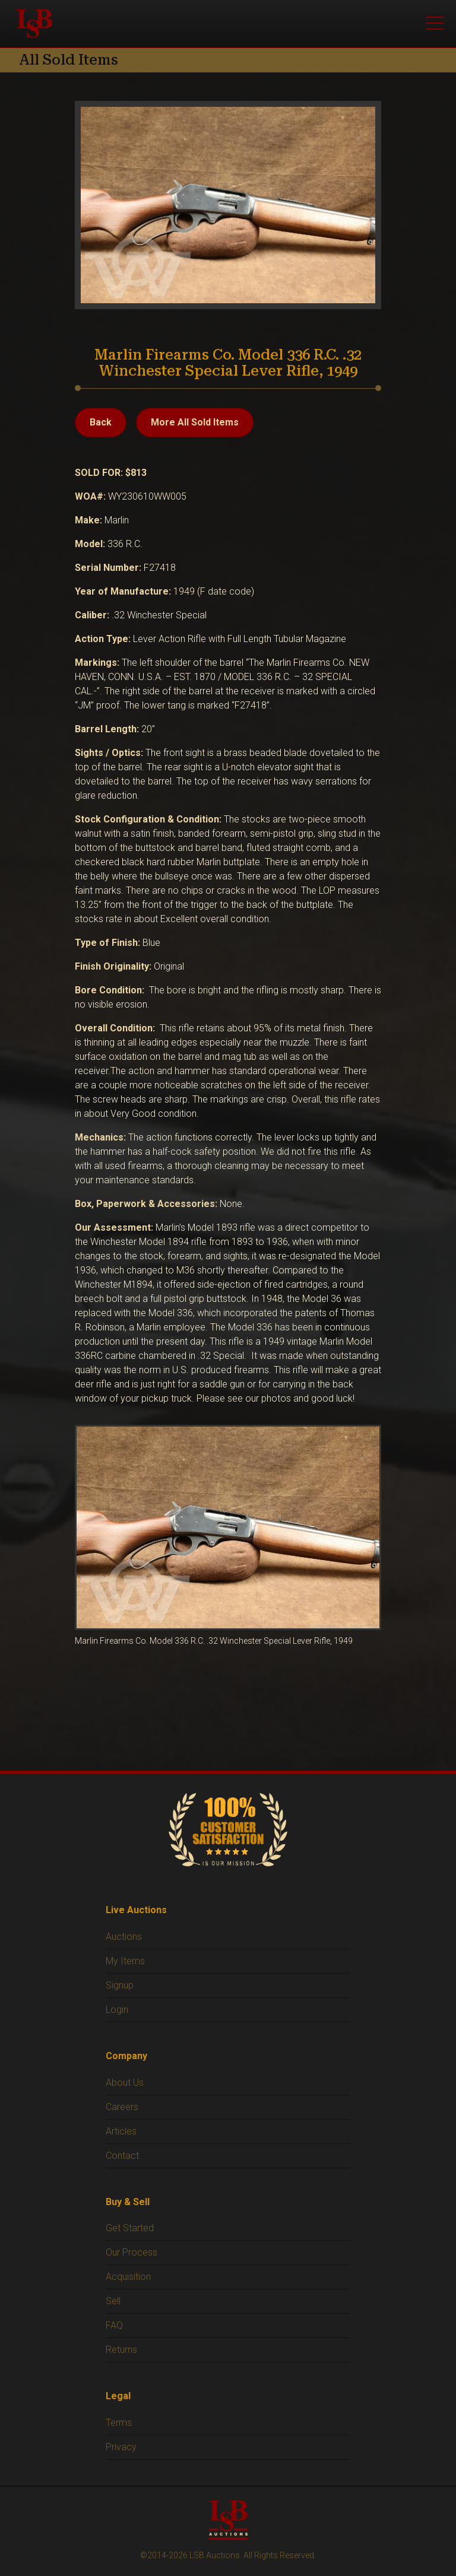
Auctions (124, 1936)
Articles (121, 2131)
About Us (125, 2082)
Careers (122, 2107)
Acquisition (128, 2276)
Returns (121, 2349)
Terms (119, 2422)
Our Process (131, 2252)
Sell (113, 2301)
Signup (120, 1985)
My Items (125, 1961)
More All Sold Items (195, 422)
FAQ (114, 2325)
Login (117, 2009)
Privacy (121, 2447)
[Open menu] (434, 24)
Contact (122, 2155)
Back (101, 422)
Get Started (130, 2228)
